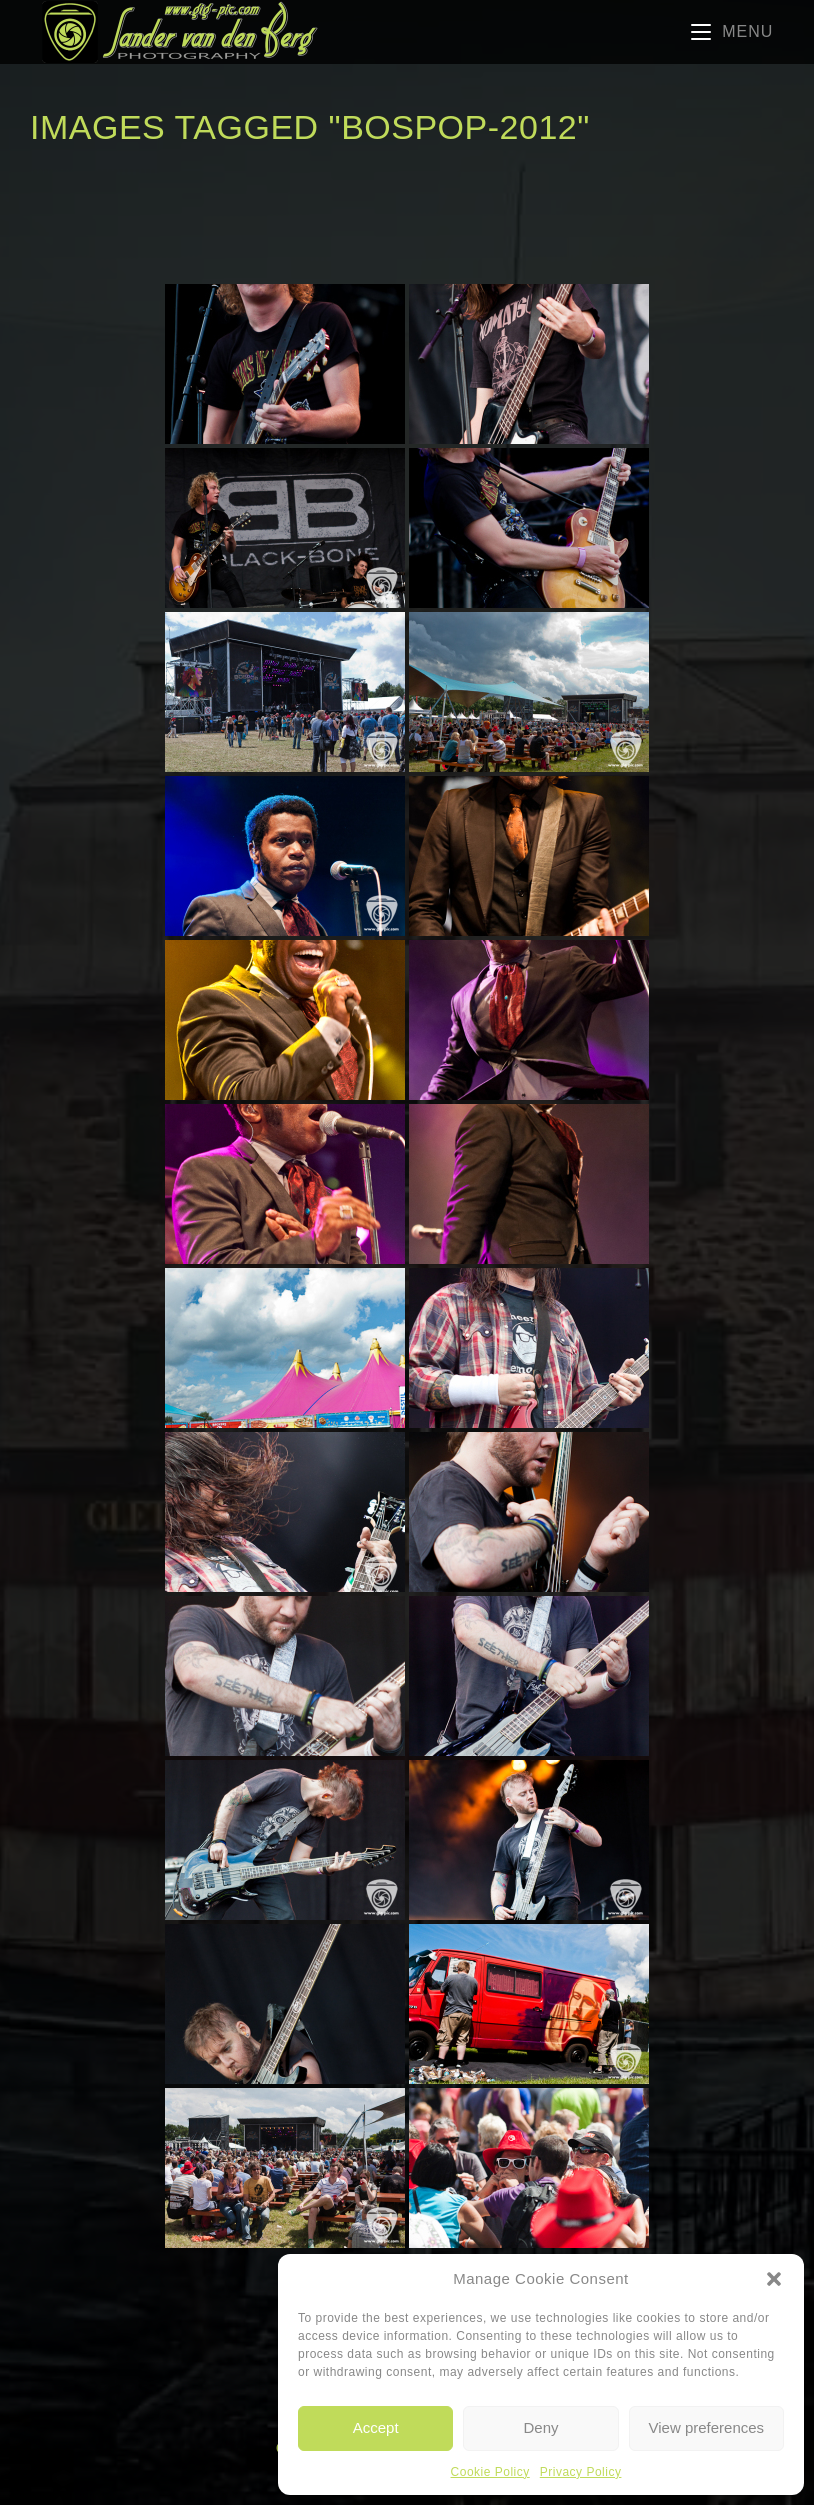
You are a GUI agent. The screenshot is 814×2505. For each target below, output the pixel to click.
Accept (376, 2427)
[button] (774, 2279)
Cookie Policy (490, 2472)
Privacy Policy (581, 2472)
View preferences (707, 2427)
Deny (540, 2427)
